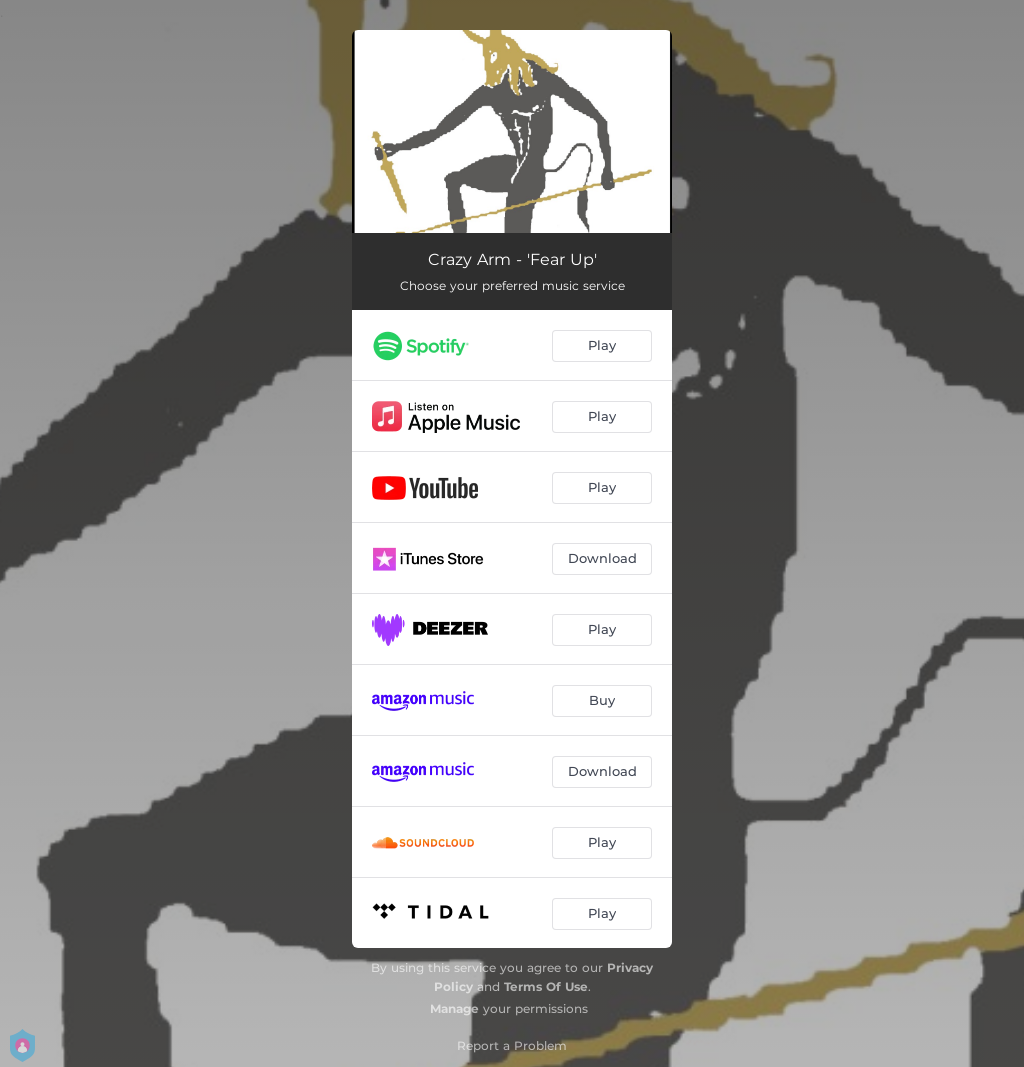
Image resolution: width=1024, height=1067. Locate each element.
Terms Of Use (546, 986)
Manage (454, 1008)
